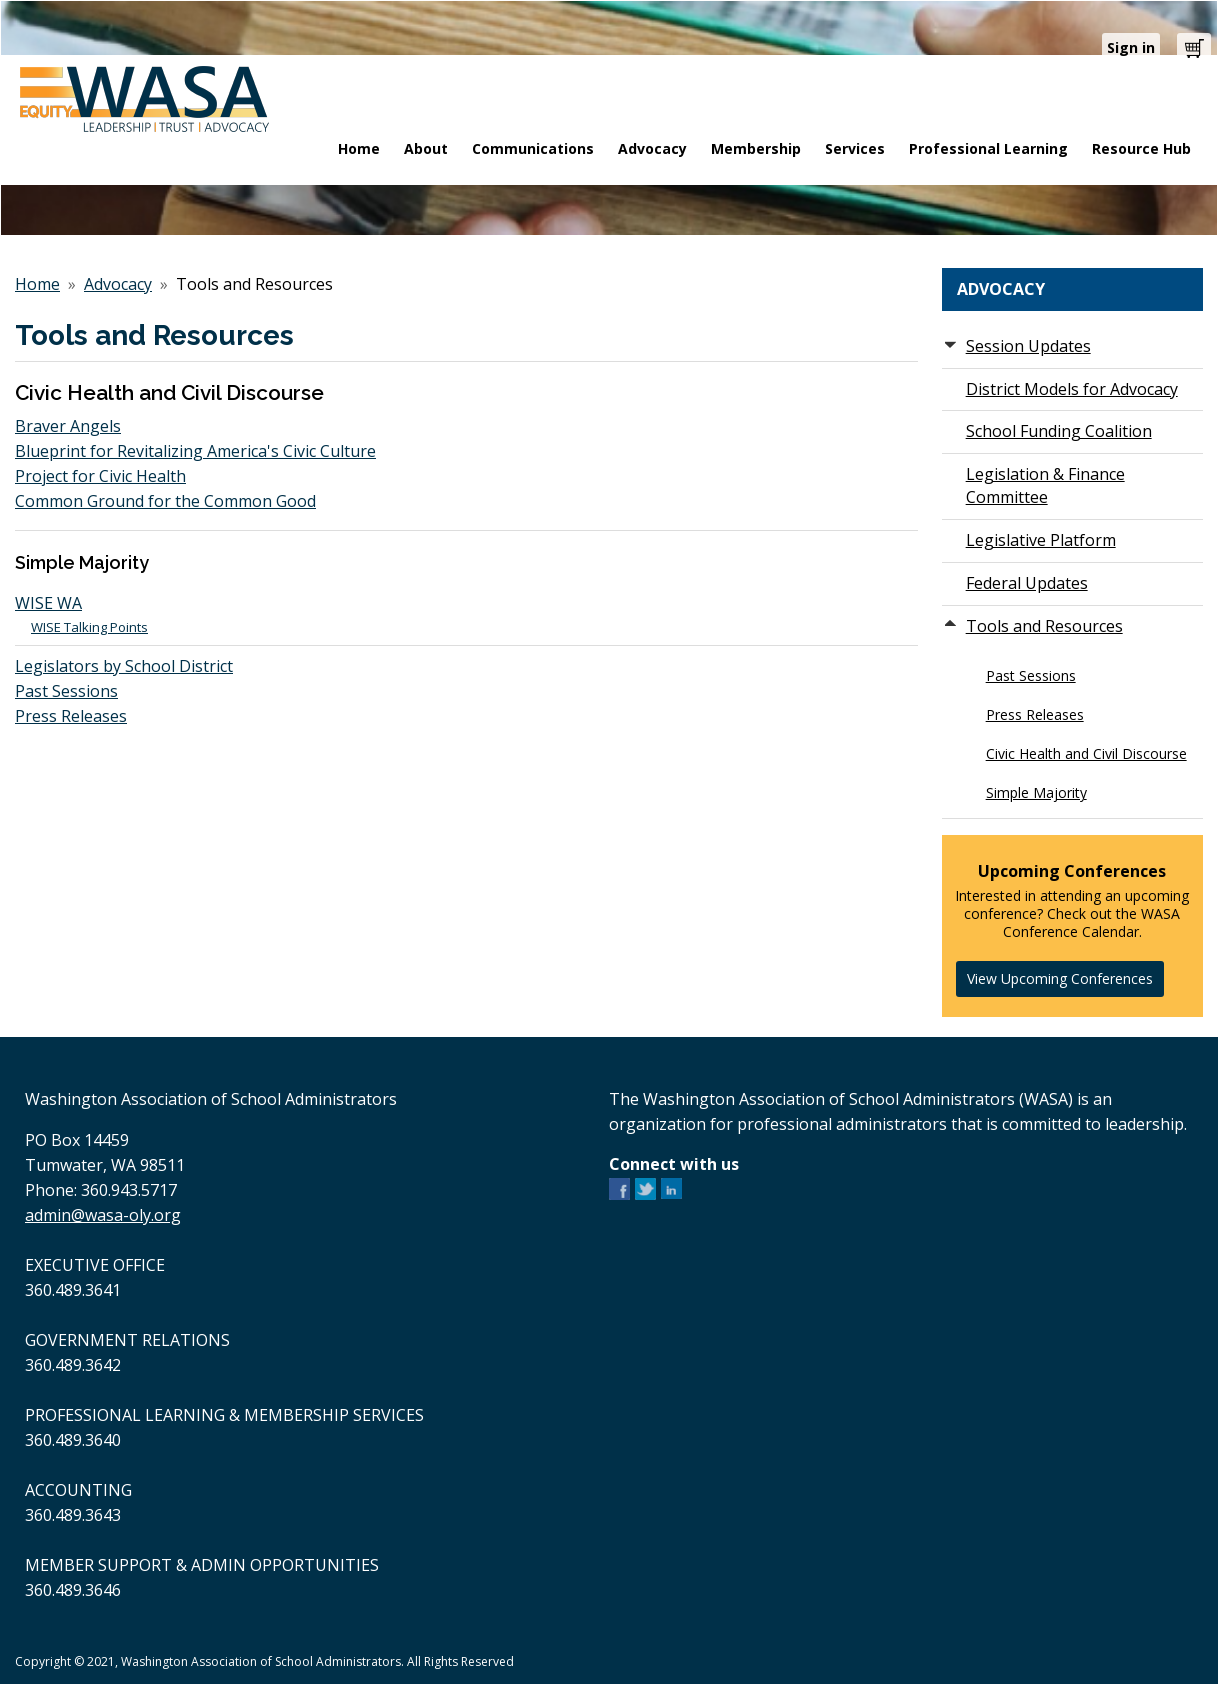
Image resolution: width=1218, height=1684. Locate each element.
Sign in (1131, 47)
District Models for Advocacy (1072, 389)
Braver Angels (68, 426)
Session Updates (1028, 346)
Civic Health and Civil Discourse (1086, 753)
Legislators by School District (124, 666)
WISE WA (48, 603)
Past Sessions (66, 691)
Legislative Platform (1041, 540)
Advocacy (118, 284)
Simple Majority (1036, 792)
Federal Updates (1027, 583)
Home (37, 284)
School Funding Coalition (1059, 431)
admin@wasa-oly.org (103, 1215)
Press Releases (71, 716)
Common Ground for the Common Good (165, 501)
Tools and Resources (1044, 626)
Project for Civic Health (100, 476)
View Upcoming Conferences (1060, 978)
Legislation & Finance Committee (1045, 485)
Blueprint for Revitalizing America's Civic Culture (195, 451)
